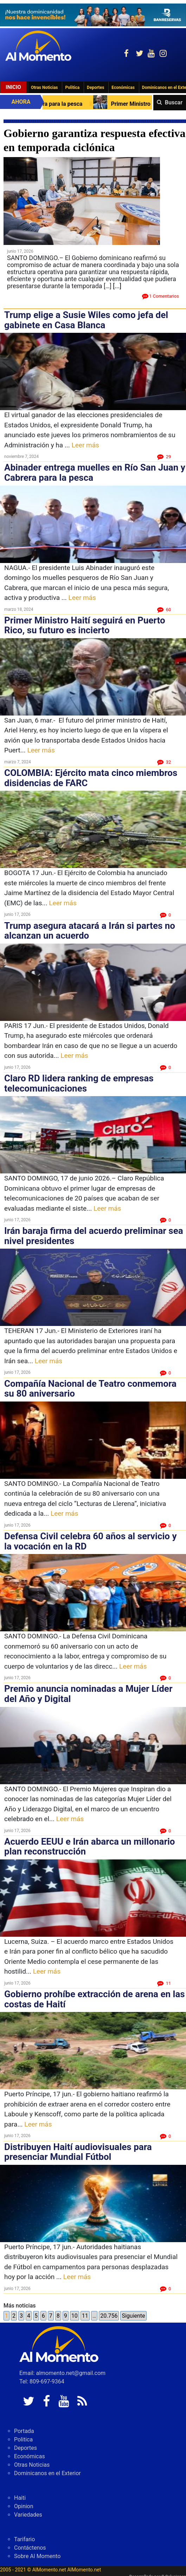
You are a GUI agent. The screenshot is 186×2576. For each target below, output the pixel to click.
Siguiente (133, 2315)
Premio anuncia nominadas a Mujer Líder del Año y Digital (88, 1693)
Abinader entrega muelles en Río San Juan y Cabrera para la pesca (94, 472)
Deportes (95, 87)
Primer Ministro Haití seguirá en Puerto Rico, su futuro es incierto (84, 625)
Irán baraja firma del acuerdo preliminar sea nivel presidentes (93, 1235)
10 (74, 2315)
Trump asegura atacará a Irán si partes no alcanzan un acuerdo (89, 930)
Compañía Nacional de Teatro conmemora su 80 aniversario (90, 1388)
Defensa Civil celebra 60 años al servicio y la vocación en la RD (90, 1541)
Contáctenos (30, 2547)
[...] (117, 286)
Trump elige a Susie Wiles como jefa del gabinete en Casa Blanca (86, 320)
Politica (72, 87)
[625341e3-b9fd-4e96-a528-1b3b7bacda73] (93, 15)
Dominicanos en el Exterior (47, 2473)
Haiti (20, 2497)
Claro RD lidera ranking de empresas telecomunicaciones (79, 1083)
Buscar (173, 102)
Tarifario (24, 2539)
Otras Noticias (44, 87)
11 (85, 2315)
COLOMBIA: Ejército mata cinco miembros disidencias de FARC (90, 778)
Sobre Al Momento (37, 2556)
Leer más (85, 445)
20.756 (108, 2315)
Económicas (123, 87)
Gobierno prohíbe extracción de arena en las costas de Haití (94, 1999)
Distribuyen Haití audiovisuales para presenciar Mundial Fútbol (78, 2152)
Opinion (23, 2506)
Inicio (13, 87)
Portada (24, 2431)
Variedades (28, 2514)
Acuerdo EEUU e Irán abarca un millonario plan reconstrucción (89, 1846)
